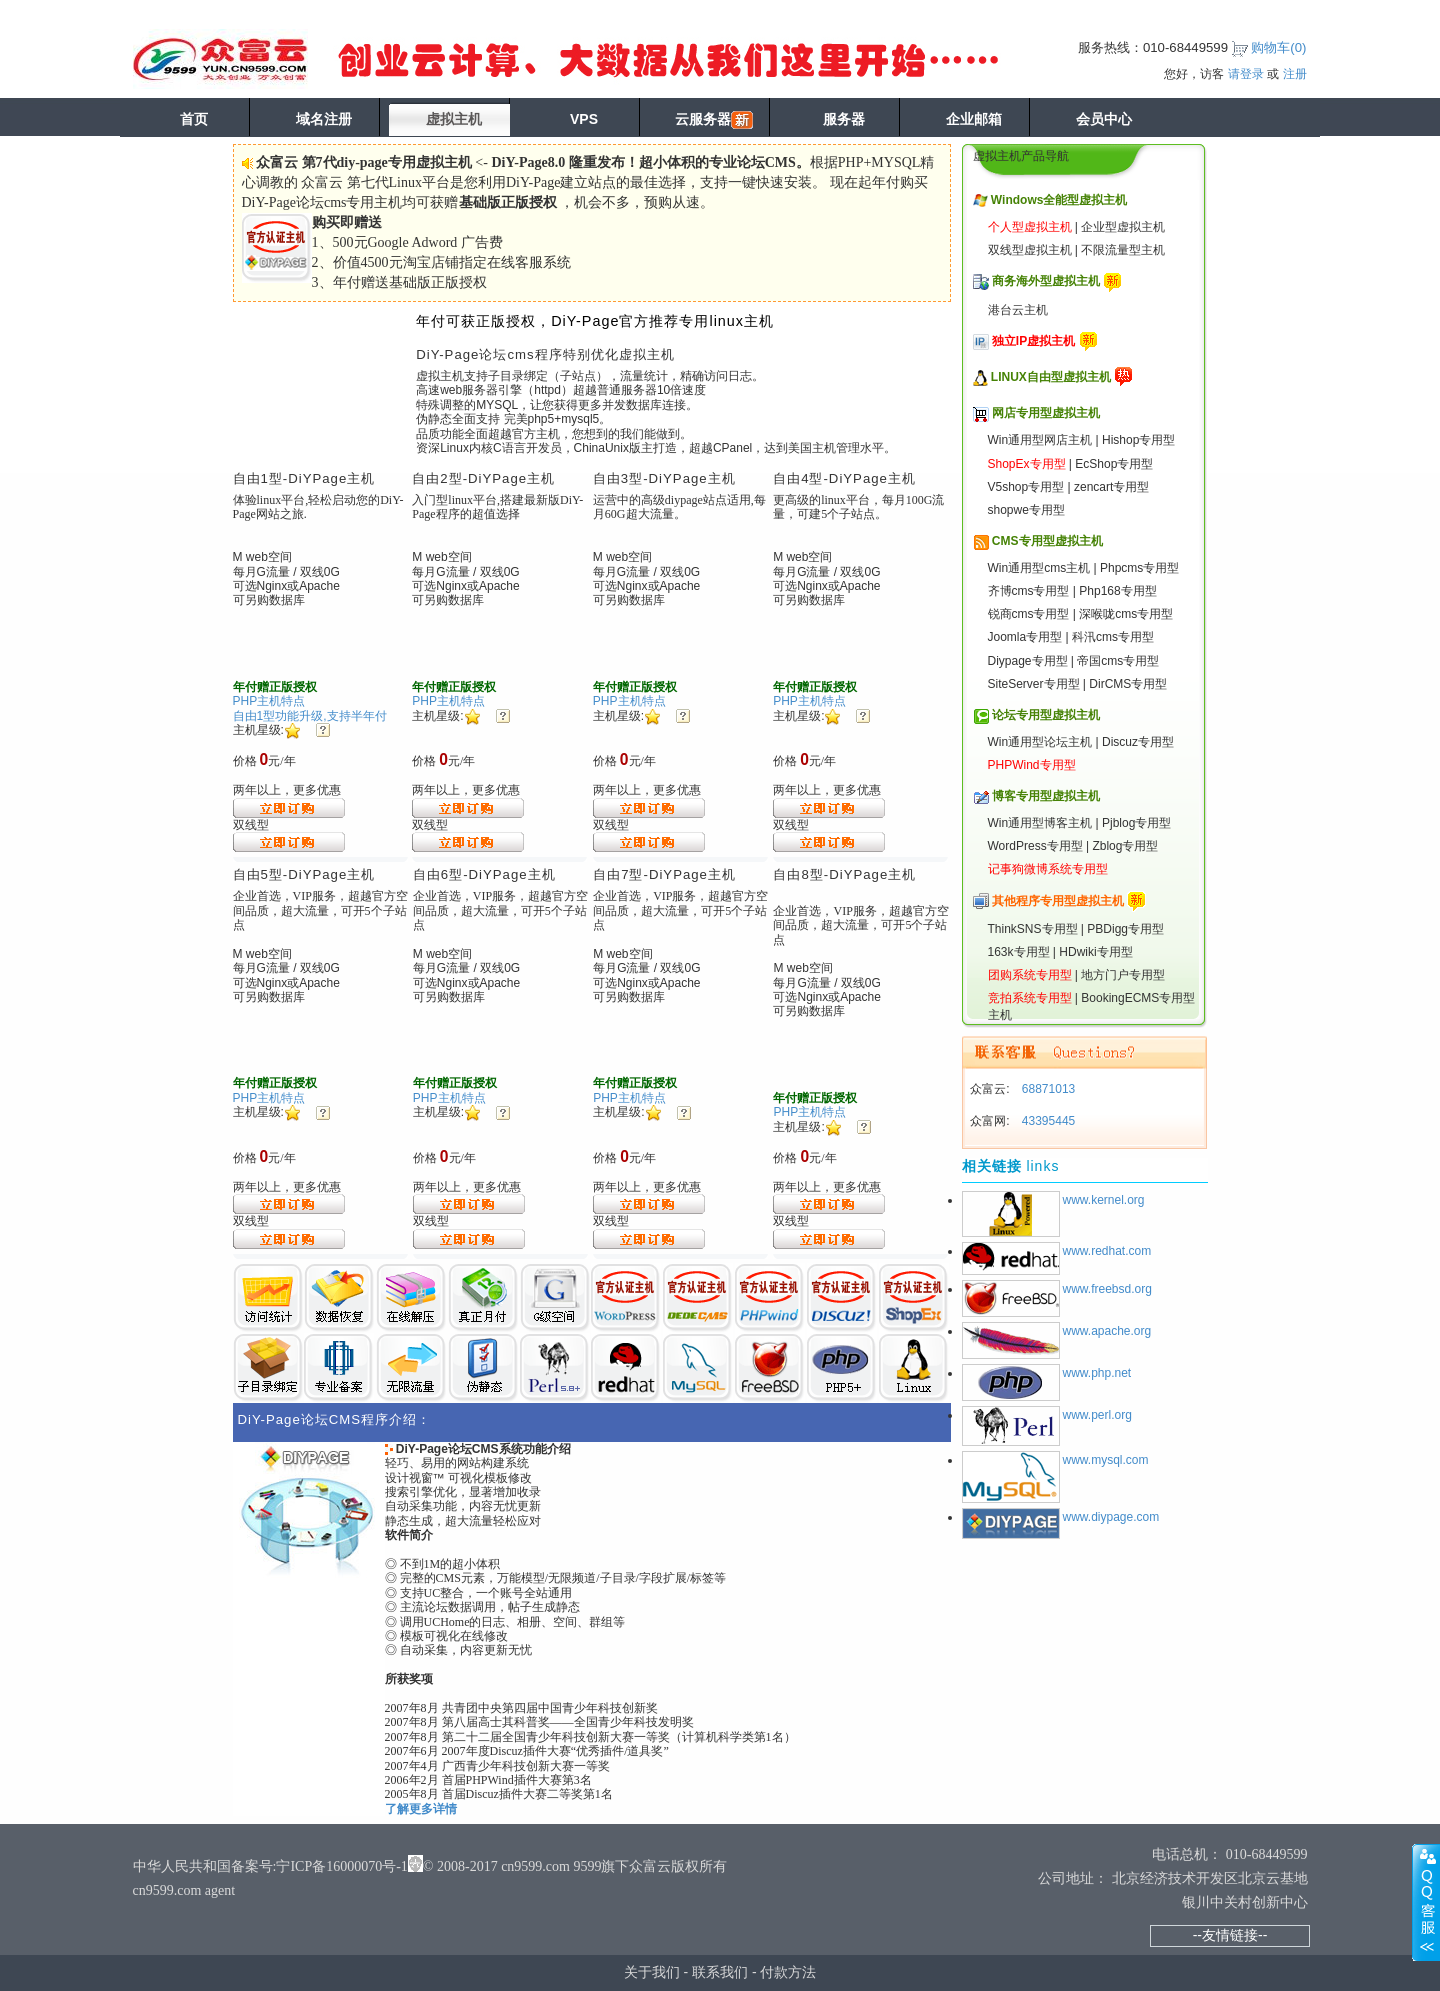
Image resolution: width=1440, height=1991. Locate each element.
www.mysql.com (1106, 1460)
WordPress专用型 (1035, 846)
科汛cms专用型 (1113, 637)
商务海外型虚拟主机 (1046, 281)
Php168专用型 (1117, 591)
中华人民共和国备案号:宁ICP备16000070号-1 (270, 1866)
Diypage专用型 (1028, 661)
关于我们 (652, 1972)
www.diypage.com (1111, 1517)
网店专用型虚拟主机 (1046, 413)
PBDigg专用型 (1125, 929)
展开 (1426, 1902)
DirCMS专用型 (1128, 684)
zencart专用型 (1111, 487)
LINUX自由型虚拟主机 (1051, 377)
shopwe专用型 (1026, 510)
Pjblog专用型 (1136, 823)
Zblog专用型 (1125, 846)
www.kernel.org (1104, 1200)
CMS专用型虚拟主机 (1047, 541)
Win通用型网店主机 (1040, 440)
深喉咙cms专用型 (1126, 614)
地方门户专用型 (1123, 975)
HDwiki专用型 (1095, 952)
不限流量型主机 (1123, 250)
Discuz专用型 (1138, 742)
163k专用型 (1019, 952)
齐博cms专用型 (1029, 591)
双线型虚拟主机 (1030, 250)
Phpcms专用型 (1139, 568)
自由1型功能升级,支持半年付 (310, 716)
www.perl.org (1097, 1415)
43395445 (1047, 1121)
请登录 (1246, 74)
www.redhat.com (1107, 1251)
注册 (1295, 74)
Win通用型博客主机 (1040, 823)
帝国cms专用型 (1118, 661)
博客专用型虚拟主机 (1046, 796)
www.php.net (1097, 1373)
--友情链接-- (1230, 1935)
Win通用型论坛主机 (1040, 742)
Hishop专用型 (1138, 440)
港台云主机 (1018, 310)
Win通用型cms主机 (1039, 568)
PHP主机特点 (269, 701)
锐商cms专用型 (1029, 614)
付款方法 (788, 1972)
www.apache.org (1107, 1331)
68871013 (1047, 1089)
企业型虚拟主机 (1123, 227)
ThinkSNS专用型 (1033, 929)
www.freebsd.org (1107, 1289)
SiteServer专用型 (1034, 684)
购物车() (1278, 47)
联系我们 (720, 1972)
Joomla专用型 (1025, 637)
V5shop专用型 (1026, 487)
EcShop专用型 (1114, 464)
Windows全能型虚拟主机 (1059, 200)
